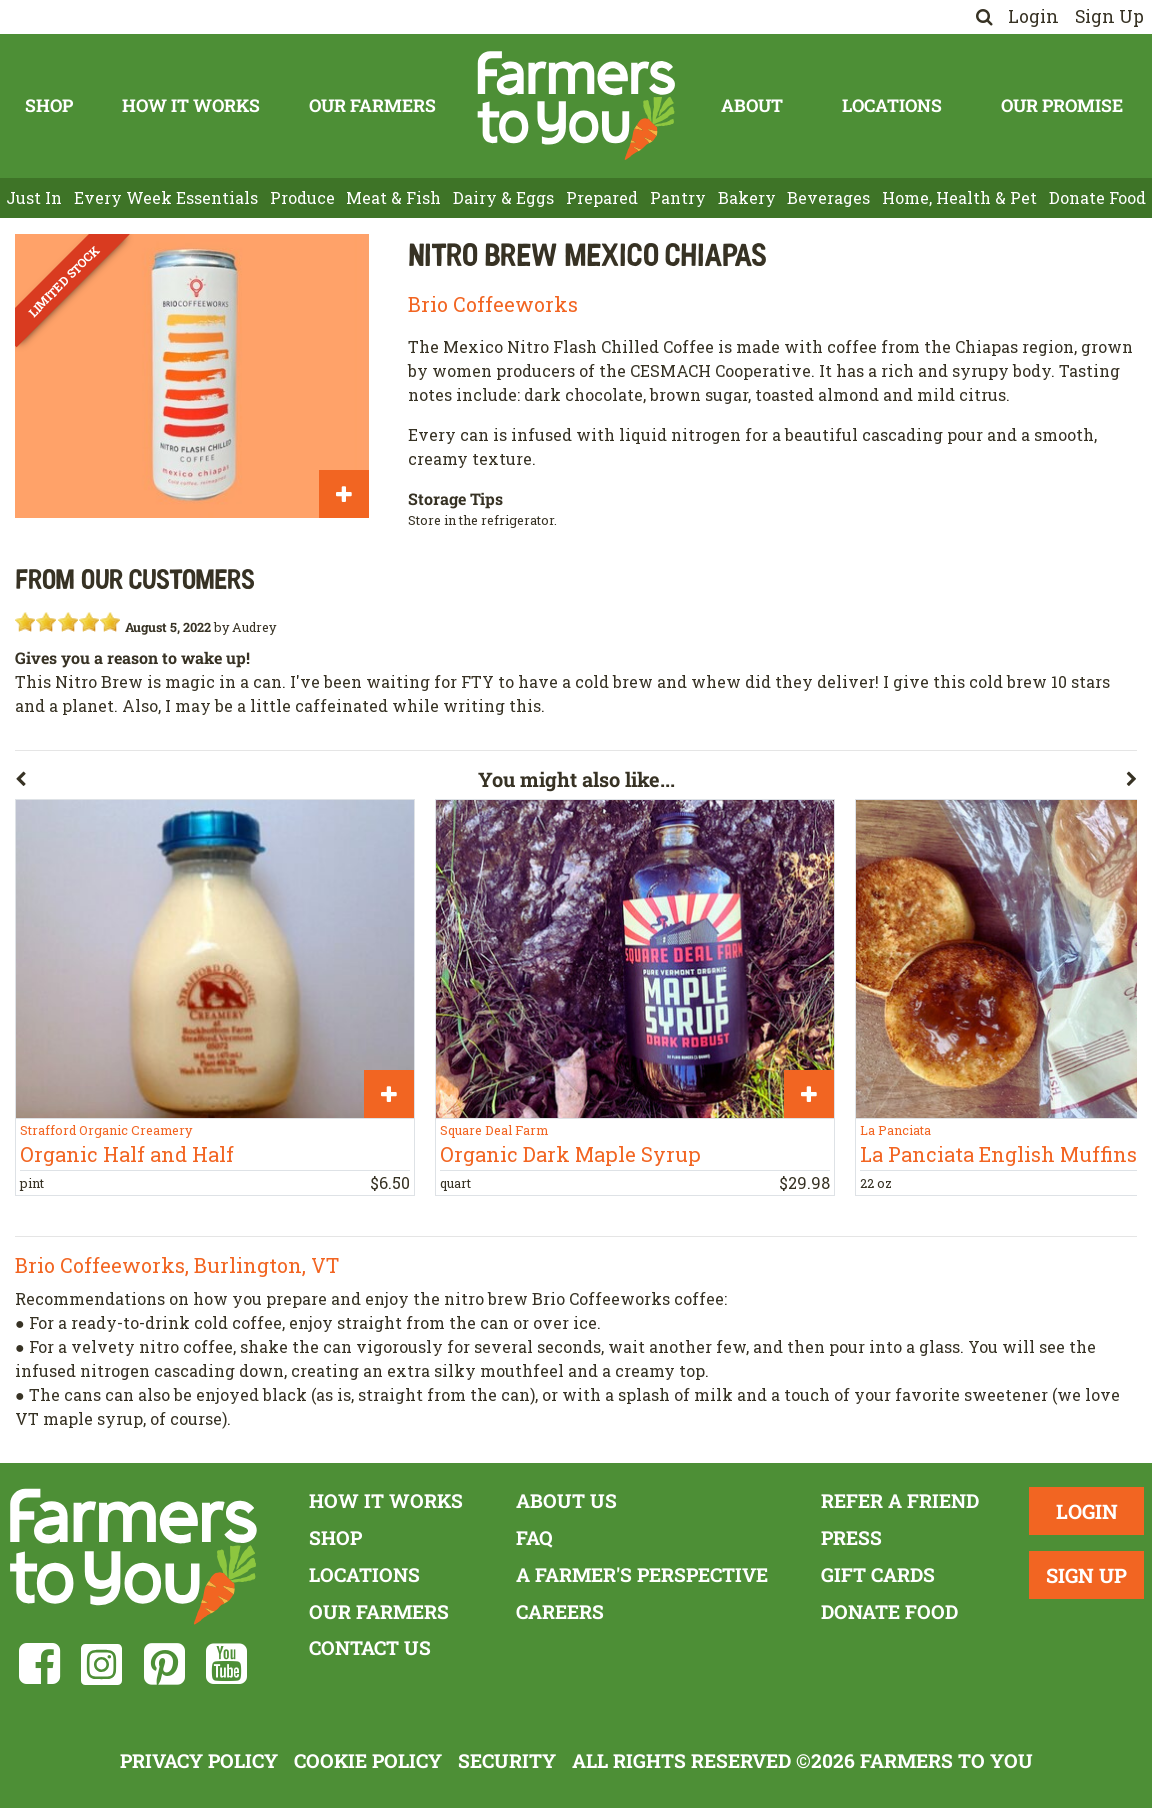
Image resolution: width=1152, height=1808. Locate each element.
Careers (560, 1611)
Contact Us (370, 1647)
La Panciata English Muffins (998, 1154)
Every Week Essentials (166, 197)
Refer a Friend (900, 1500)
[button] (246, 783)
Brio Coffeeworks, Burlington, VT (177, 1265)
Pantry (678, 197)
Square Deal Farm (494, 1130)
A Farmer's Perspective (642, 1574)
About (752, 105)
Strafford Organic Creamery (106, 1130)
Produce (302, 197)
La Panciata (895, 1130)
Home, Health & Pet (959, 197)
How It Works (191, 105)
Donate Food (1097, 197)
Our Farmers (372, 105)
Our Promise (1062, 105)
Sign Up (1109, 16)
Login (1033, 16)
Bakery (747, 197)
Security (507, 1760)
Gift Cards (878, 1574)
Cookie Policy (368, 1760)
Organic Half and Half (127, 1154)
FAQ (534, 1537)
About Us (566, 1500)
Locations (892, 105)
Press (851, 1537)
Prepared (602, 197)
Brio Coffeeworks (493, 304)
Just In (34, 197)
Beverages (828, 197)
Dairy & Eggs (503, 197)
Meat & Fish (393, 197)
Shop (49, 105)
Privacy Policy (199, 1760)
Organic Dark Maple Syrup (570, 1154)
